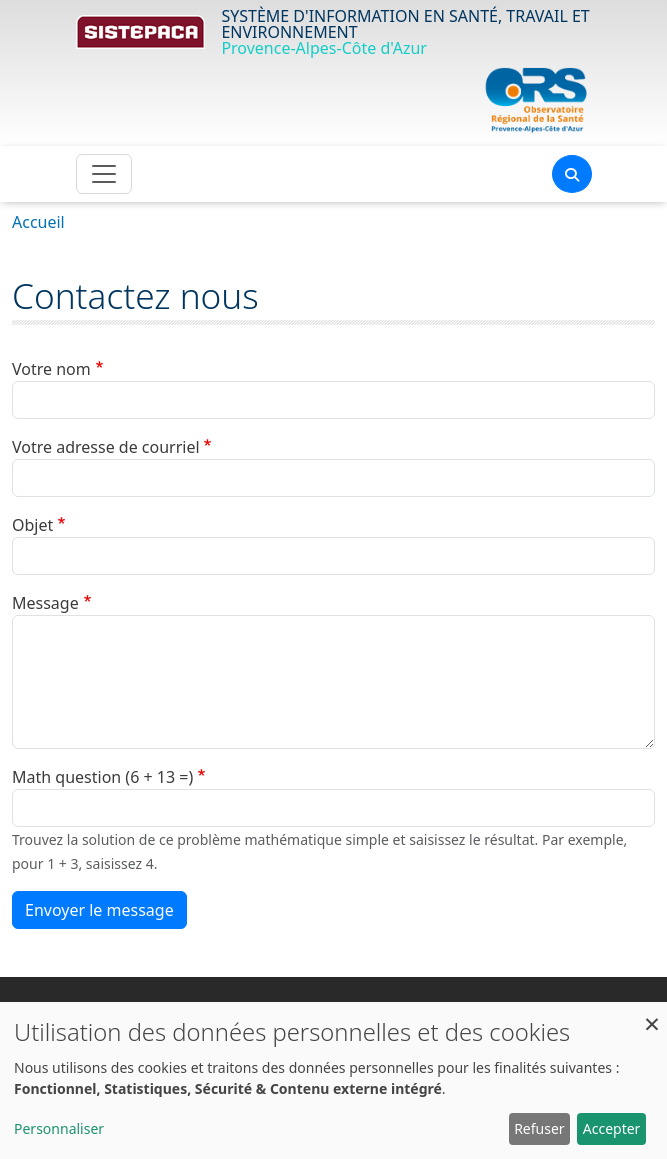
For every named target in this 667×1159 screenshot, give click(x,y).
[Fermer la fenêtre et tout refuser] (652, 1014)
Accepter (612, 1128)
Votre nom (51, 369)
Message (45, 603)
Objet (32, 525)
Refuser (539, 1128)
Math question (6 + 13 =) (102, 777)
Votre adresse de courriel (106, 447)
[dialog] (333, 1080)
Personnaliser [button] (59, 1128)
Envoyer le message (99, 910)
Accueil (38, 222)
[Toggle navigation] (104, 174)
